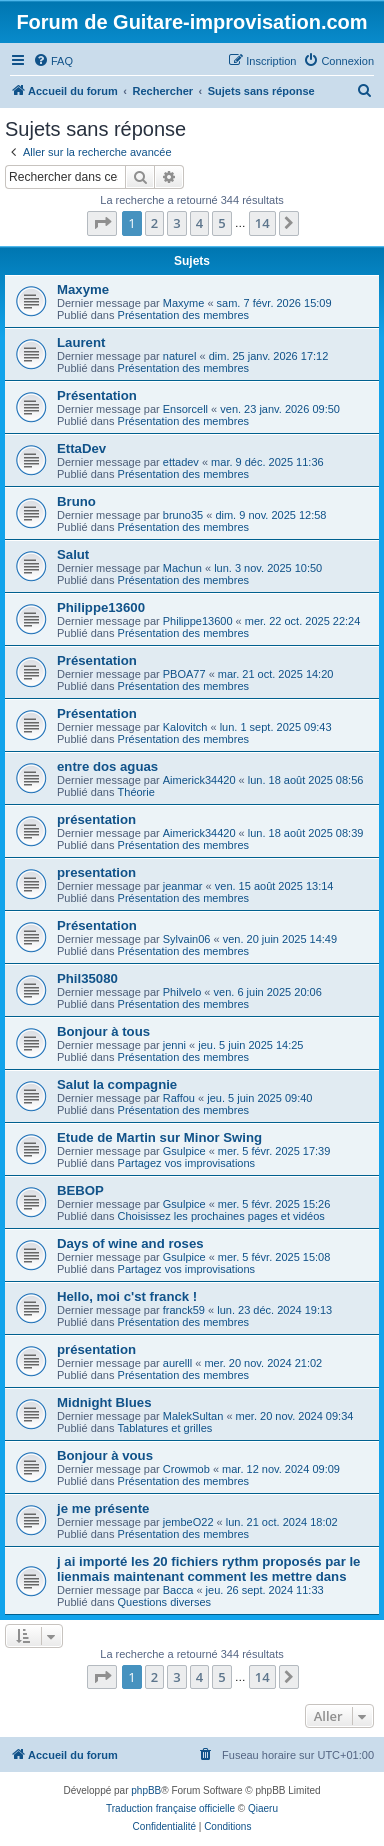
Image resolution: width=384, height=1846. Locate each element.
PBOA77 (184, 674)
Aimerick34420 (199, 780)
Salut (73, 554)
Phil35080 (87, 978)
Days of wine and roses (130, 1243)
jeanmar (183, 886)
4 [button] (199, 223)
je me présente (103, 1508)
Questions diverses (165, 1602)
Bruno (76, 501)
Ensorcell (185, 409)
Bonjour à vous (105, 1455)
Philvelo (182, 992)
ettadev (181, 462)
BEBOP (80, 1190)
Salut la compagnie (117, 1084)
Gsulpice (184, 1151)
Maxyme (83, 289)
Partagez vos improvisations (187, 1163)
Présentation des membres (183, 315)
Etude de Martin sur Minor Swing (159, 1137)
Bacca (178, 1590)
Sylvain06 (187, 939)
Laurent (81, 342)
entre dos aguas (107, 766)
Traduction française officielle (170, 1808)
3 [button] (176, 223)
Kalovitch (185, 727)
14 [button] (262, 223)
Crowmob (186, 1469)
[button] (102, 223)
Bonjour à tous (103, 1031)
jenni (174, 1045)
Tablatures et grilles (165, 1428)
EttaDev (81, 448)
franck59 (184, 1310)
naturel (180, 356)
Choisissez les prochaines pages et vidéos (221, 1216)
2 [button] (154, 223)
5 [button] (221, 223)
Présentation (97, 395)
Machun (182, 568)
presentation (96, 872)
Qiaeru (263, 1808)
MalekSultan (193, 1416)
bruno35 (183, 515)
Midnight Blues (104, 1402)
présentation (96, 819)
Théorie (136, 792)
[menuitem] (53, 61)
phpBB (146, 1790)
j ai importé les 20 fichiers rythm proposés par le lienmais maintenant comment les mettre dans (208, 1569)
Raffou (179, 1098)
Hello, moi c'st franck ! (127, 1296)
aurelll (177, 1363)
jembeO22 (188, 1522)
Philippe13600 (101, 607)
